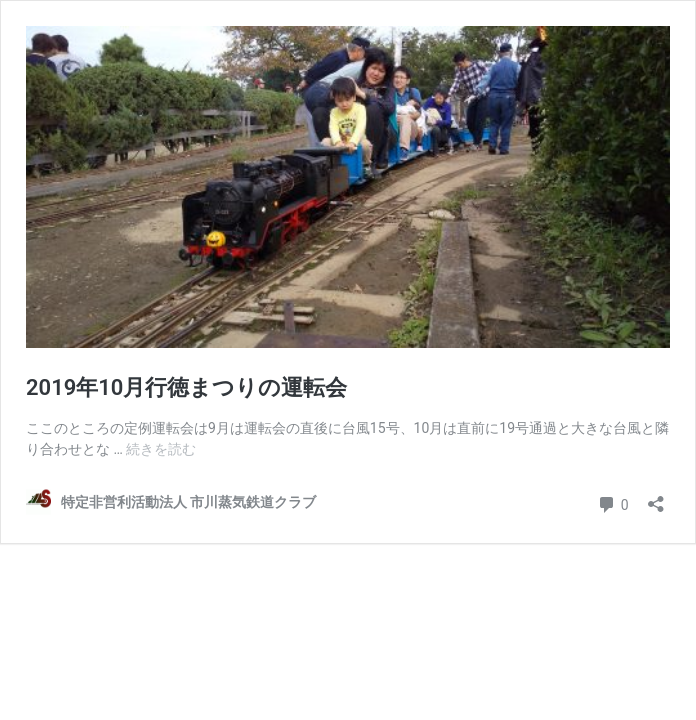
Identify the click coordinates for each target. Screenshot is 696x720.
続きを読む (161, 449)
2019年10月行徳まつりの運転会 (186, 387)
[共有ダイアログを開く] (656, 497)
